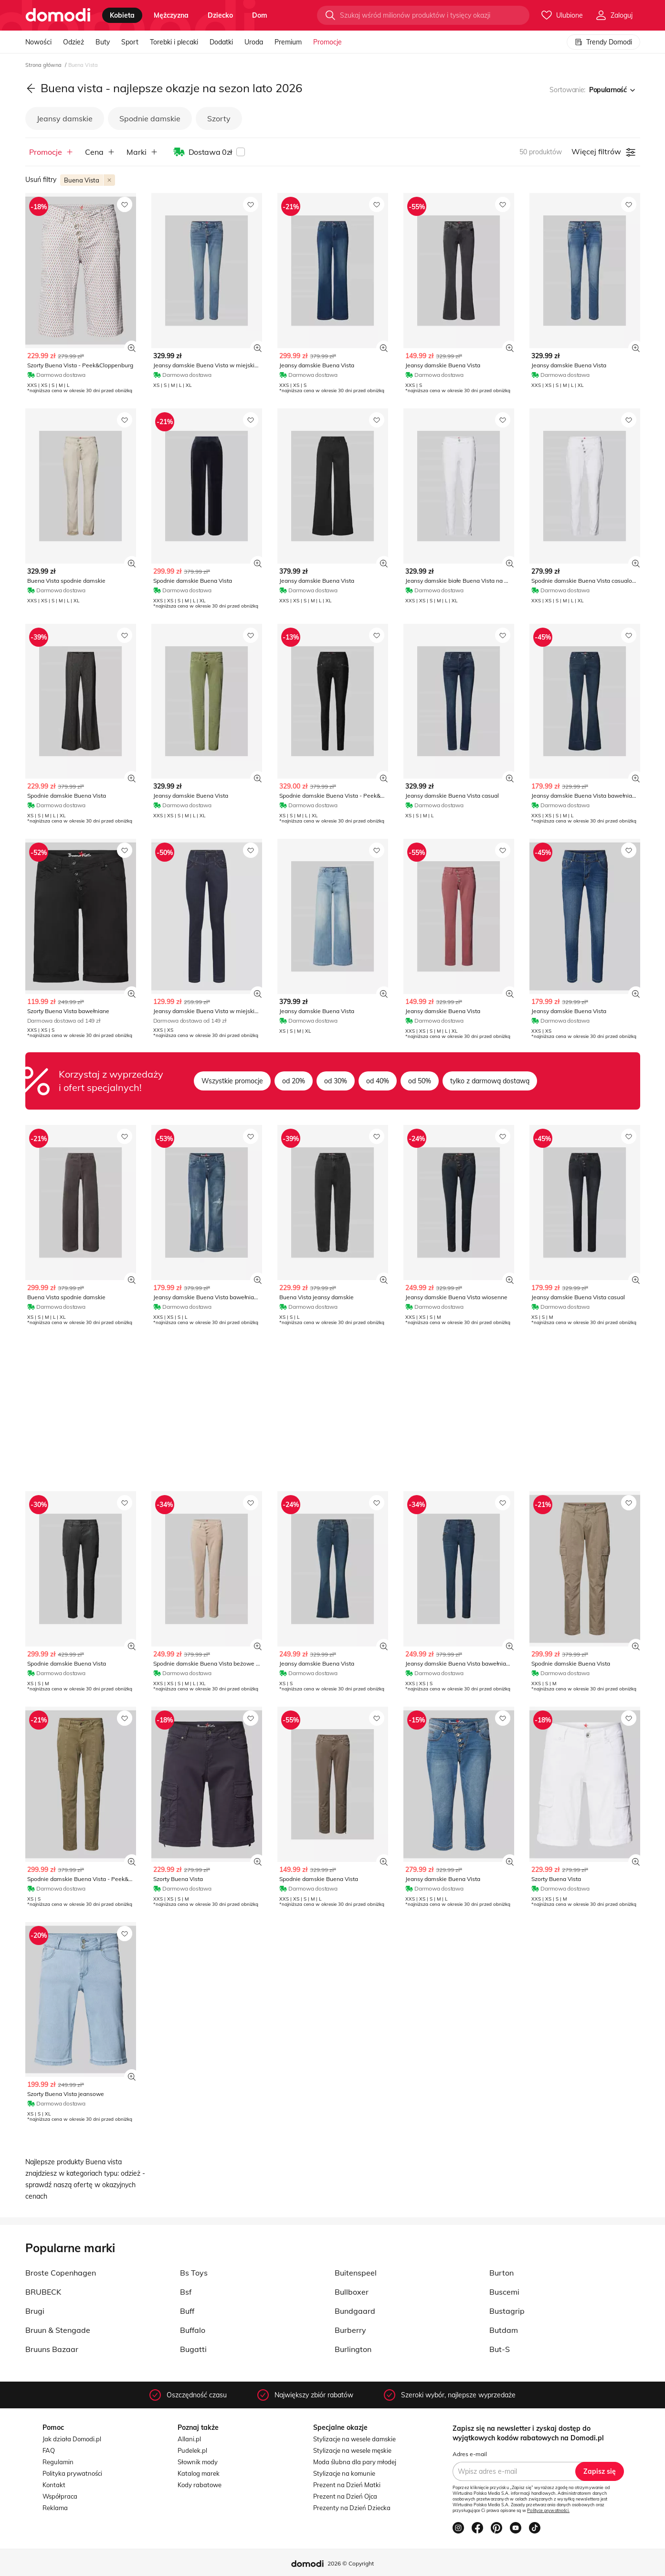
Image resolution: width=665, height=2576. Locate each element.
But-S (499, 2349)
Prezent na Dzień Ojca (345, 2496)
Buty (102, 42)
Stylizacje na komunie (344, 2473)
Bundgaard (355, 2311)
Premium (288, 42)
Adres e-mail (470, 2454)
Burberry (350, 2330)
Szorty (219, 118)
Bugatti (193, 2349)
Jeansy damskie (65, 118)
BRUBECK (43, 2292)
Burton (501, 2272)
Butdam (503, 2330)
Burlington (353, 2349)
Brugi (34, 2311)
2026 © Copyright (350, 2563)
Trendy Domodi (603, 42)
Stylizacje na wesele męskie (352, 2450)
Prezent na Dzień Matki (346, 2485)
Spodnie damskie (149, 118)
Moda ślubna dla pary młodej (354, 2462)
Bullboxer (352, 2292)
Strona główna (44, 65)
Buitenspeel (356, 2272)
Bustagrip (507, 2311)
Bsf (185, 2292)
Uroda (253, 42)
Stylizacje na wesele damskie (354, 2439)
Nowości (38, 42)
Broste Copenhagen (60, 2272)
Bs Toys (194, 2272)
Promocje (327, 42)
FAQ (48, 2450)
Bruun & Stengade (57, 2330)
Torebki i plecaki (174, 42)
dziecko (220, 15)
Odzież (73, 42)
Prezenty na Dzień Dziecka (352, 2508)
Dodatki (221, 42)
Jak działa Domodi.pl (71, 2439)
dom (259, 15)
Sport (129, 42)
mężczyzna (171, 15)
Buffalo (192, 2330)
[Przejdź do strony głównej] (58, 15)
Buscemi (504, 2292)
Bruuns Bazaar (51, 2349)
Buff (187, 2311)
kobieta (122, 15)
